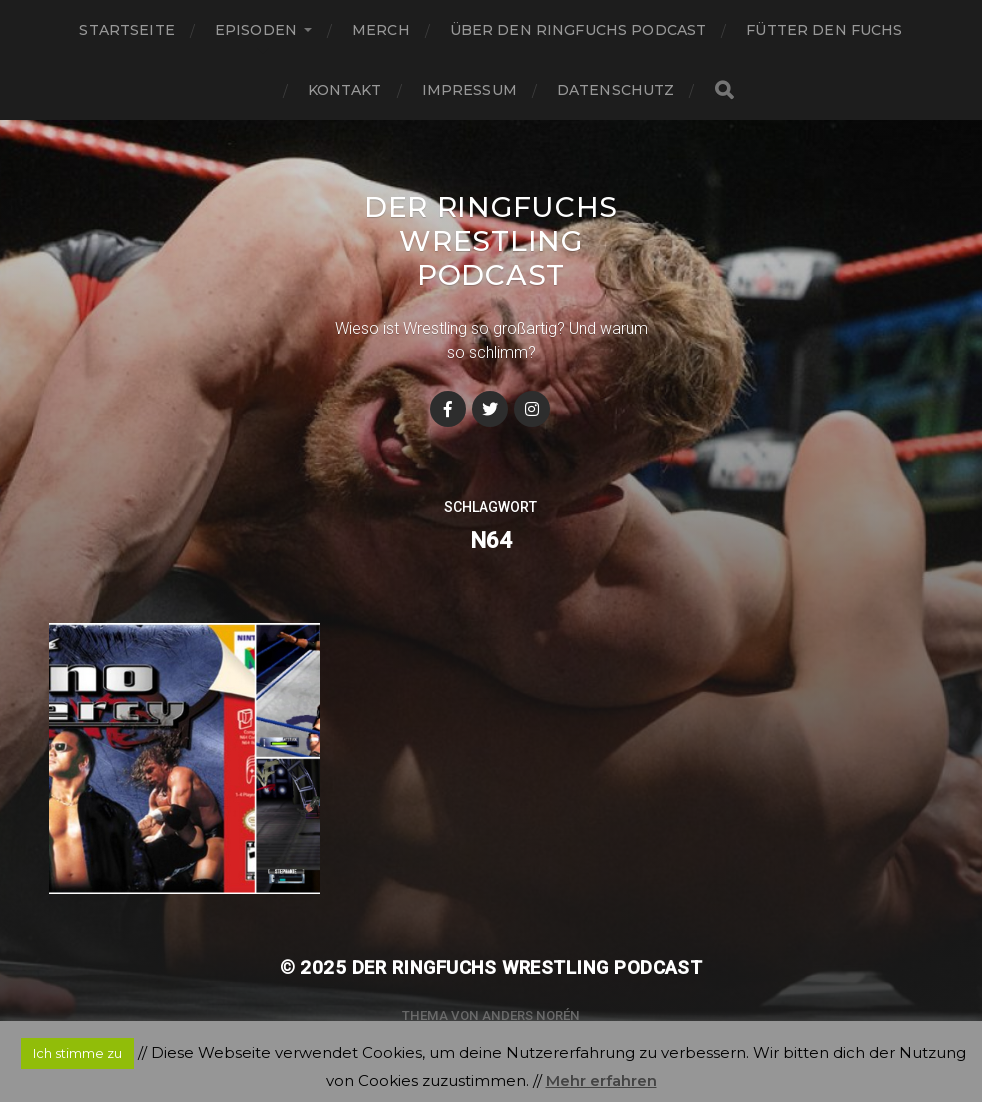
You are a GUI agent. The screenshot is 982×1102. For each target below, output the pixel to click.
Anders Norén (531, 1015)
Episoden (256, 30)
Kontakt (345, 90)
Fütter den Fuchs (824, 30)
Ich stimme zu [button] (77, 1053)
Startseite (126, 30)
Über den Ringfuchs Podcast (578, 30)
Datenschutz (616, 90)
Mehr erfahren (601, 1080)
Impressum (469, 90)
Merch (381, 30)
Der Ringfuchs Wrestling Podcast (491, 241)
